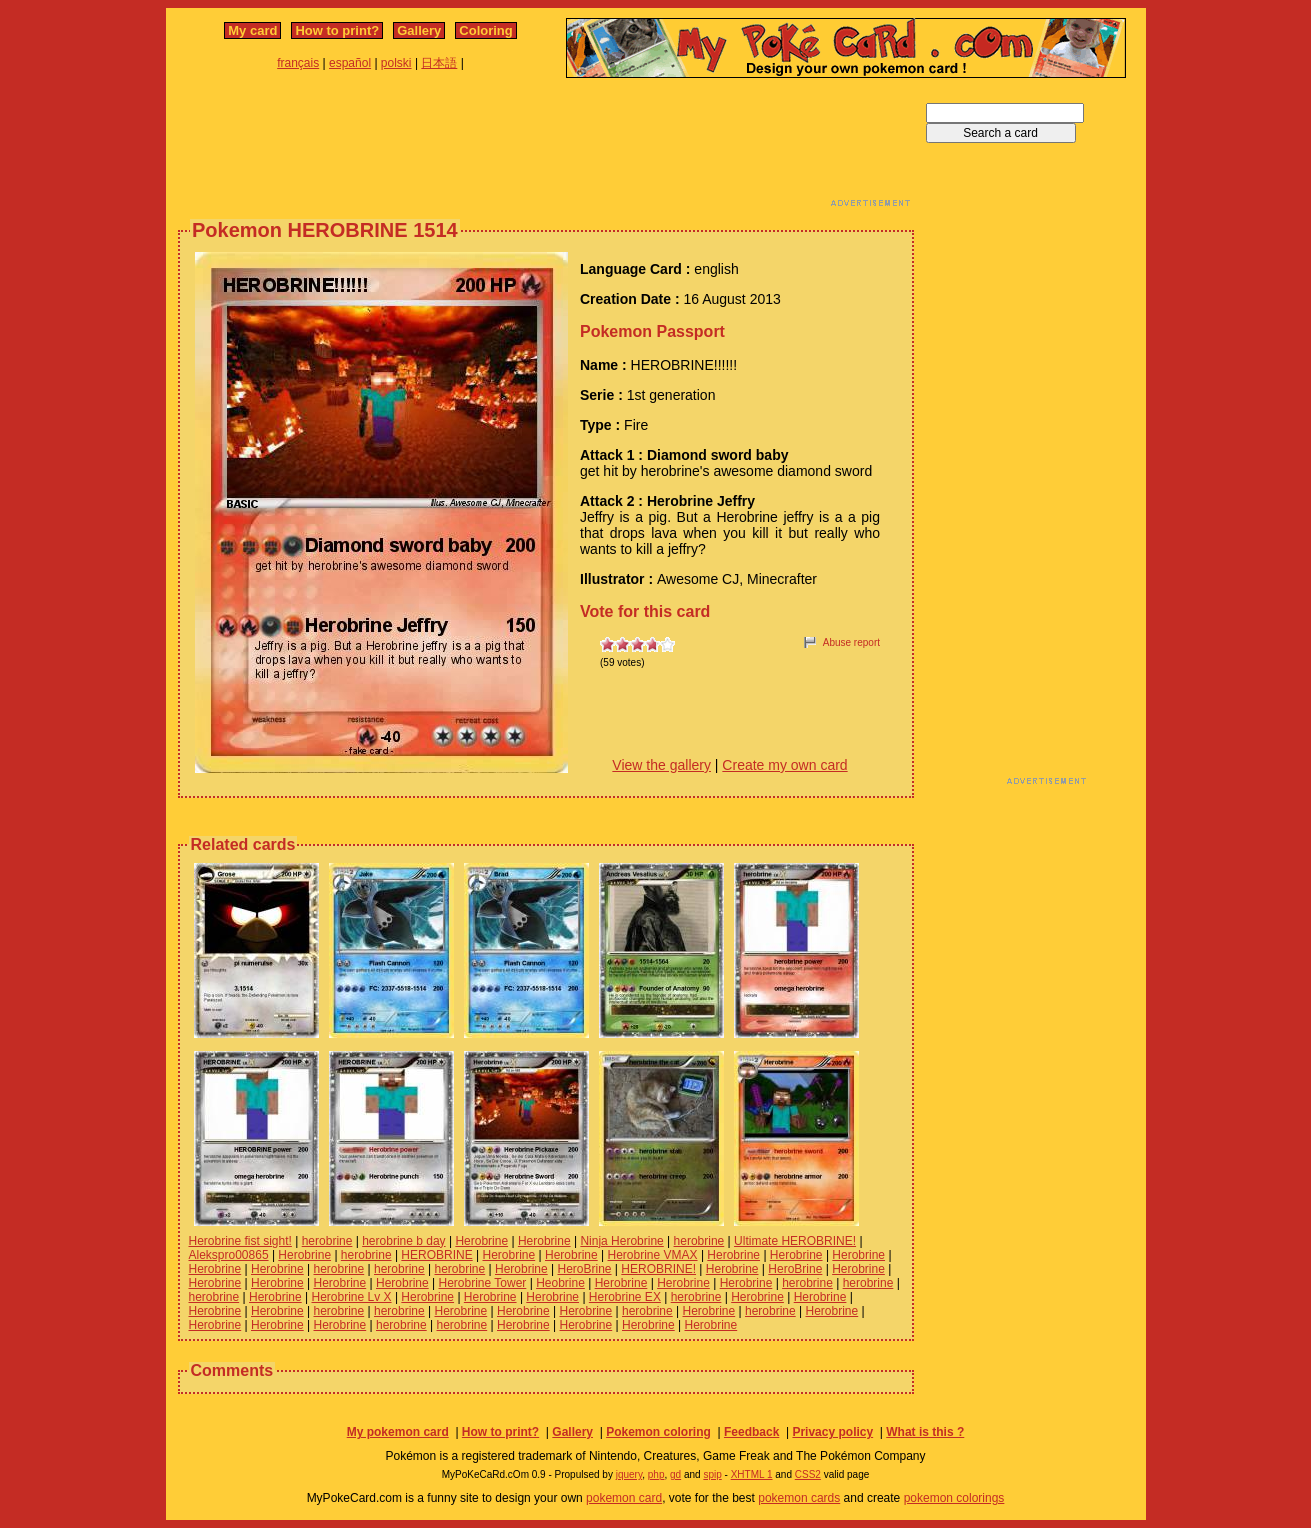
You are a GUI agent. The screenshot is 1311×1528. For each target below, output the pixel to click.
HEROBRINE (436, 1255)
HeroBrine (585, 1269)
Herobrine (481, 1241)
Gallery (419, 30)
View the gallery (661, 765)
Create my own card (784, 765)
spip (712, 1474)
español (350, 63)
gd (675, 1474)
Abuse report (851, 642)
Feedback (751, 1432)
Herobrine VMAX (653, 1255)
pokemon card (624, 1498)
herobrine (327, 1241)
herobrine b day (403, 1241)
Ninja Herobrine (621, 1241)
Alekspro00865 (229, 1255)
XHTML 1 (752, 1474)
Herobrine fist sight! (240, 1241)
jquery (629, 1474)
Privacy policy (832, 1432)
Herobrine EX (625, 1297)
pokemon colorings (954, 1498)
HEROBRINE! (658, 1269)
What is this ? (925, 1432)
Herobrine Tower (483, 1283)
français (298, 63)
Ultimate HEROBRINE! (795, 1241)
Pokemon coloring (658, 1432)
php (656, 1474)
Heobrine (560, 1283)
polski (396, 63)
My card (252, 30)
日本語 (439, 63)
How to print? (337, 30)
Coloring (485, 30)
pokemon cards (799, 1498)
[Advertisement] (546, 148)
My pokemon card (398, 1432)
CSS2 (808, 1474)
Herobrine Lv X (352, 1297)
